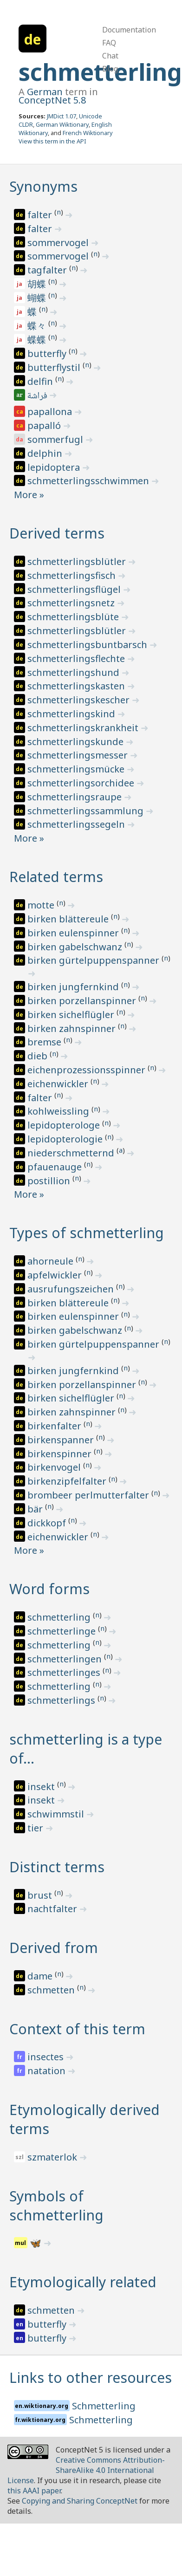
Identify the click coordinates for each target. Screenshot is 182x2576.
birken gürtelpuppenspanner (94, 960)
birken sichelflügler (72, 1014)
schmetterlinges (65, 1672)
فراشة (38, 396)
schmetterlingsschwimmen (89, 480)
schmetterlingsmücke (77, 769)
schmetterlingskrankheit (84, 727)
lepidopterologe (64, 1125)
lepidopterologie (66, 1139)
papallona (50, 411)
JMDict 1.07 (61, 116)
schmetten (52, 1990)
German (45, 91)
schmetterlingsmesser (78, 755)
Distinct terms (56, 1866)
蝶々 (37, 325)
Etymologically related (82, 2281)
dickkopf (47, 1523)
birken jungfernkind (74, 986)
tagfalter (48, 270)
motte (42, 905)
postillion (49, 1180)
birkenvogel (55, 1467)
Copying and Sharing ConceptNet (79, 2501)
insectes (46, 2056)
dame (41, 1976)
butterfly (48, 353)
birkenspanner (61, 1440)
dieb (38, 1056)
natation (47, 2070)
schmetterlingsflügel (75, 589)
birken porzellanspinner (82, 1000)
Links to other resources (90, 2377)
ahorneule (51, 1261)
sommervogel (59, 242)
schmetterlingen (65, 1659)
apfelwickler (55, 1275)
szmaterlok (53, 2157)
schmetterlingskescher (79, 700)
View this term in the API (52, 141)
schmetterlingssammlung (86, 811)
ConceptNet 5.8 (52, 100)
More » (29, 494)
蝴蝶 (37, 298)
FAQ (109, 43)
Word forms (49, 1588)
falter (40, 214)
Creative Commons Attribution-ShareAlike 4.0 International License (86, 2470)
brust (40, 1895)
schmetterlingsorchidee (81, 783)
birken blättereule (69, 919)
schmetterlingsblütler (77, 561)
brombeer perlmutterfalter (89, 1495)
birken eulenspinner (74, 933)
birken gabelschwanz (75, 947)
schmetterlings (62, 1700)
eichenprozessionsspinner (87, 1070)
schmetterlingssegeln (77, 824)
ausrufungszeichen (71, 1289)
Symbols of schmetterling (56, 2206)
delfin (41, 381)
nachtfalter (53, 1908)
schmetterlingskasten (77, 686)
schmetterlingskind (72, 713)
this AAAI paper (34, 2490)
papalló (45, 425)
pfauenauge (55, 1167)
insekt (42, 1786)
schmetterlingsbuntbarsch (88, 644)
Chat (110, 56)
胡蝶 (37, 284)
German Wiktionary (62, 124)
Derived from (53, 1947)
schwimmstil (56, 1814)
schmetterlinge (62, 1631)
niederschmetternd (72, 1153)
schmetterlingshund (74, 672)
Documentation (129, 30)
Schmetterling (104, 2406)
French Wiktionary (88, 133)
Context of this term (77, 2028)
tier (36, 1828)
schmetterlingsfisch (72, 575)
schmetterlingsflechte (77, 658)
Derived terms (56, 533)
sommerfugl (56, 439)
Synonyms (43, 186)
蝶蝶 (37, 339)
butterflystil (55, 367)
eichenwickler (59, 1083)
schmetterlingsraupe (75, 797)
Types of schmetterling (86, 1232)
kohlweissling (59, 1111)
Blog (110, 69)
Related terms (56, 876)
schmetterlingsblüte (74, 616)
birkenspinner (60, 1453)
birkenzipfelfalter (68, 1481)
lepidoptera (54, 467)
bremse (45, 1042)
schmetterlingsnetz (72, 603)
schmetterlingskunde (76, 741)
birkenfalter (55, 1426)
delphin (46, 453)
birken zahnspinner (72, 1028)
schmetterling (60, 1617)
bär (36, 1509)
